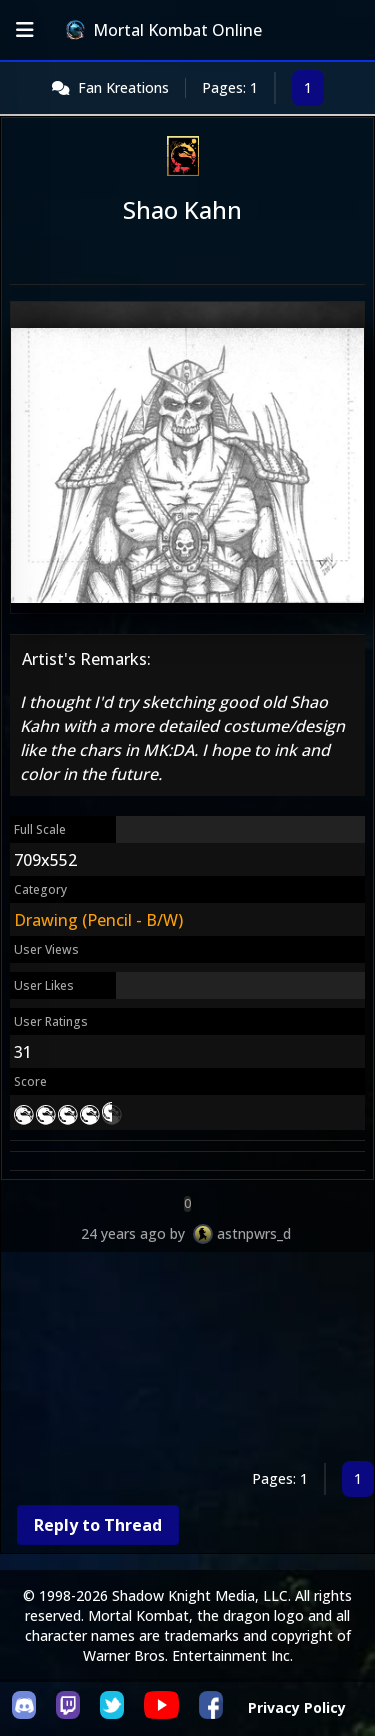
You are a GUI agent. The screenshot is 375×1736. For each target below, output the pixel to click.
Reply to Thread (98, 1525)
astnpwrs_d (254, 1233)
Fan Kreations (123, 87)
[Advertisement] (187, 1360)
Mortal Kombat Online (164, 30)
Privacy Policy (297, 1707)
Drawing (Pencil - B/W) (98, 920)
